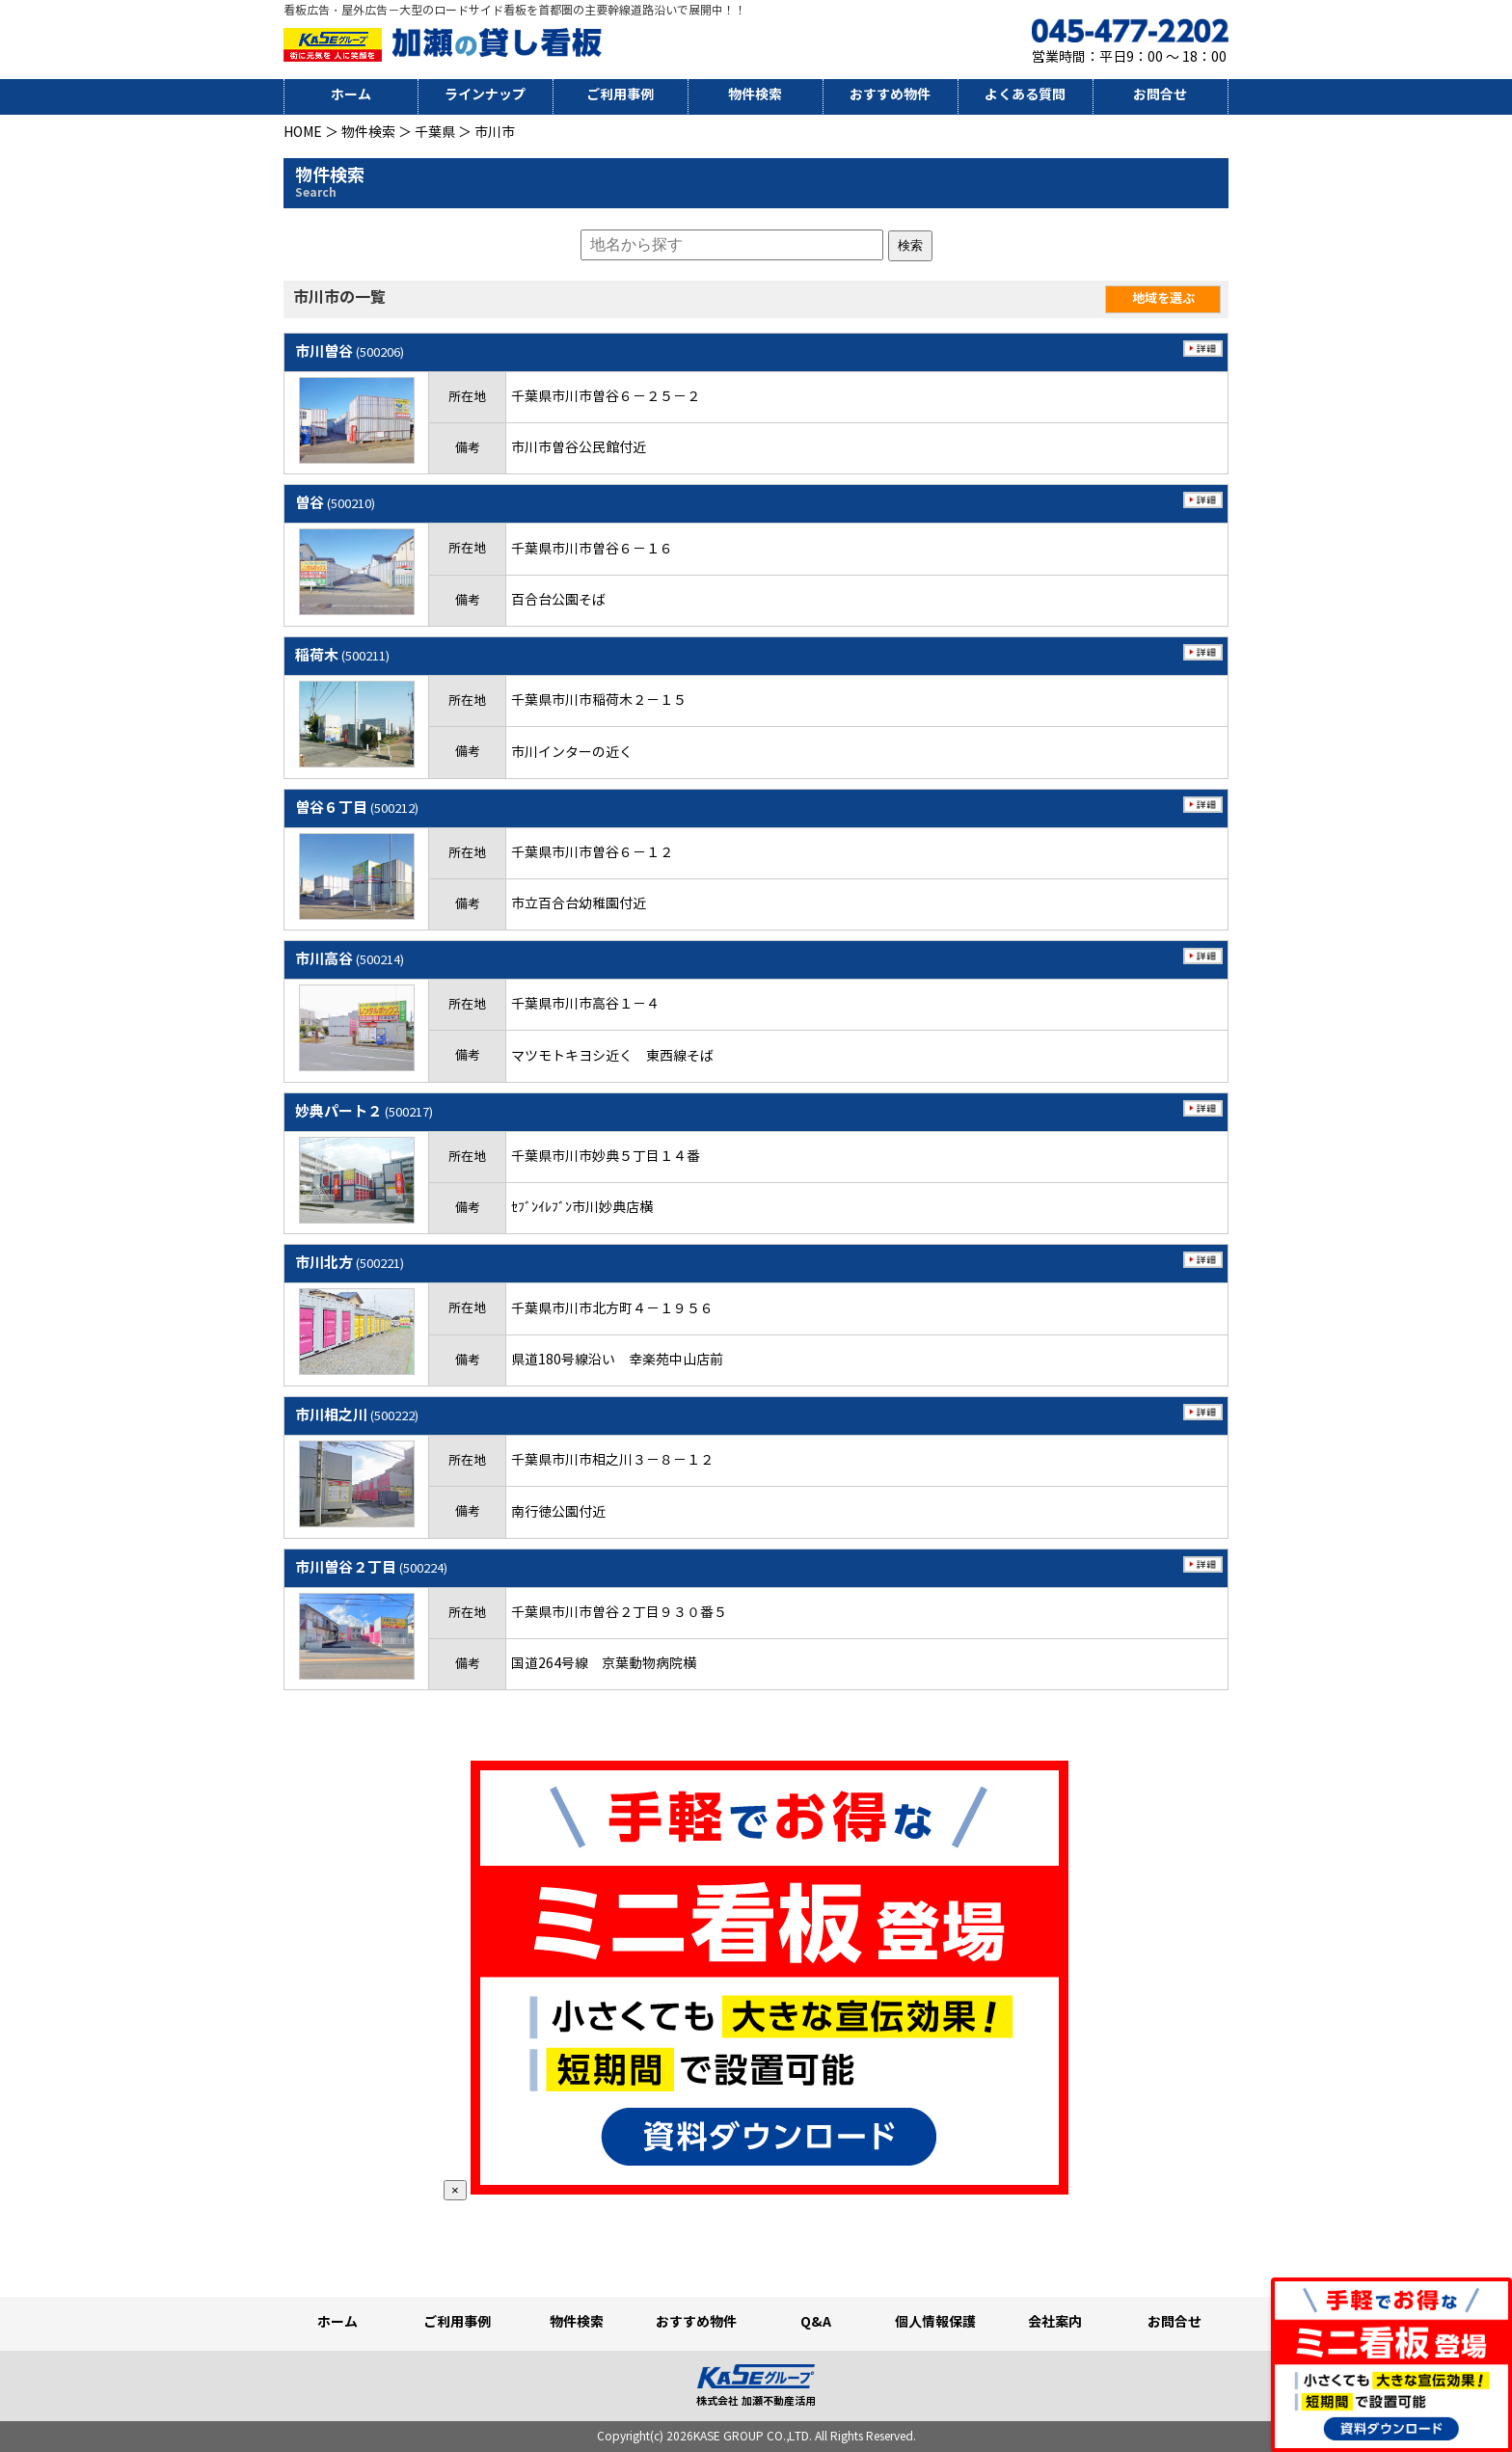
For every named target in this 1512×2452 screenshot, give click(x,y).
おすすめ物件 (890, 94)
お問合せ (1160, 94)
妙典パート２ (364, 1111)
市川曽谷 (349, 351)
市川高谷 (349, 959)
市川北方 (349, 1262)
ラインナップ (485, 94)
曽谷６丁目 (356, 807)
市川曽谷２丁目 (371, 1567)
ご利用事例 (620, 94)
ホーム (351, 94)
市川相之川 (356, 1415)
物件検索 (755, 94)
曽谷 (335, 503)
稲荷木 (342, 655)
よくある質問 (1025, 94)
